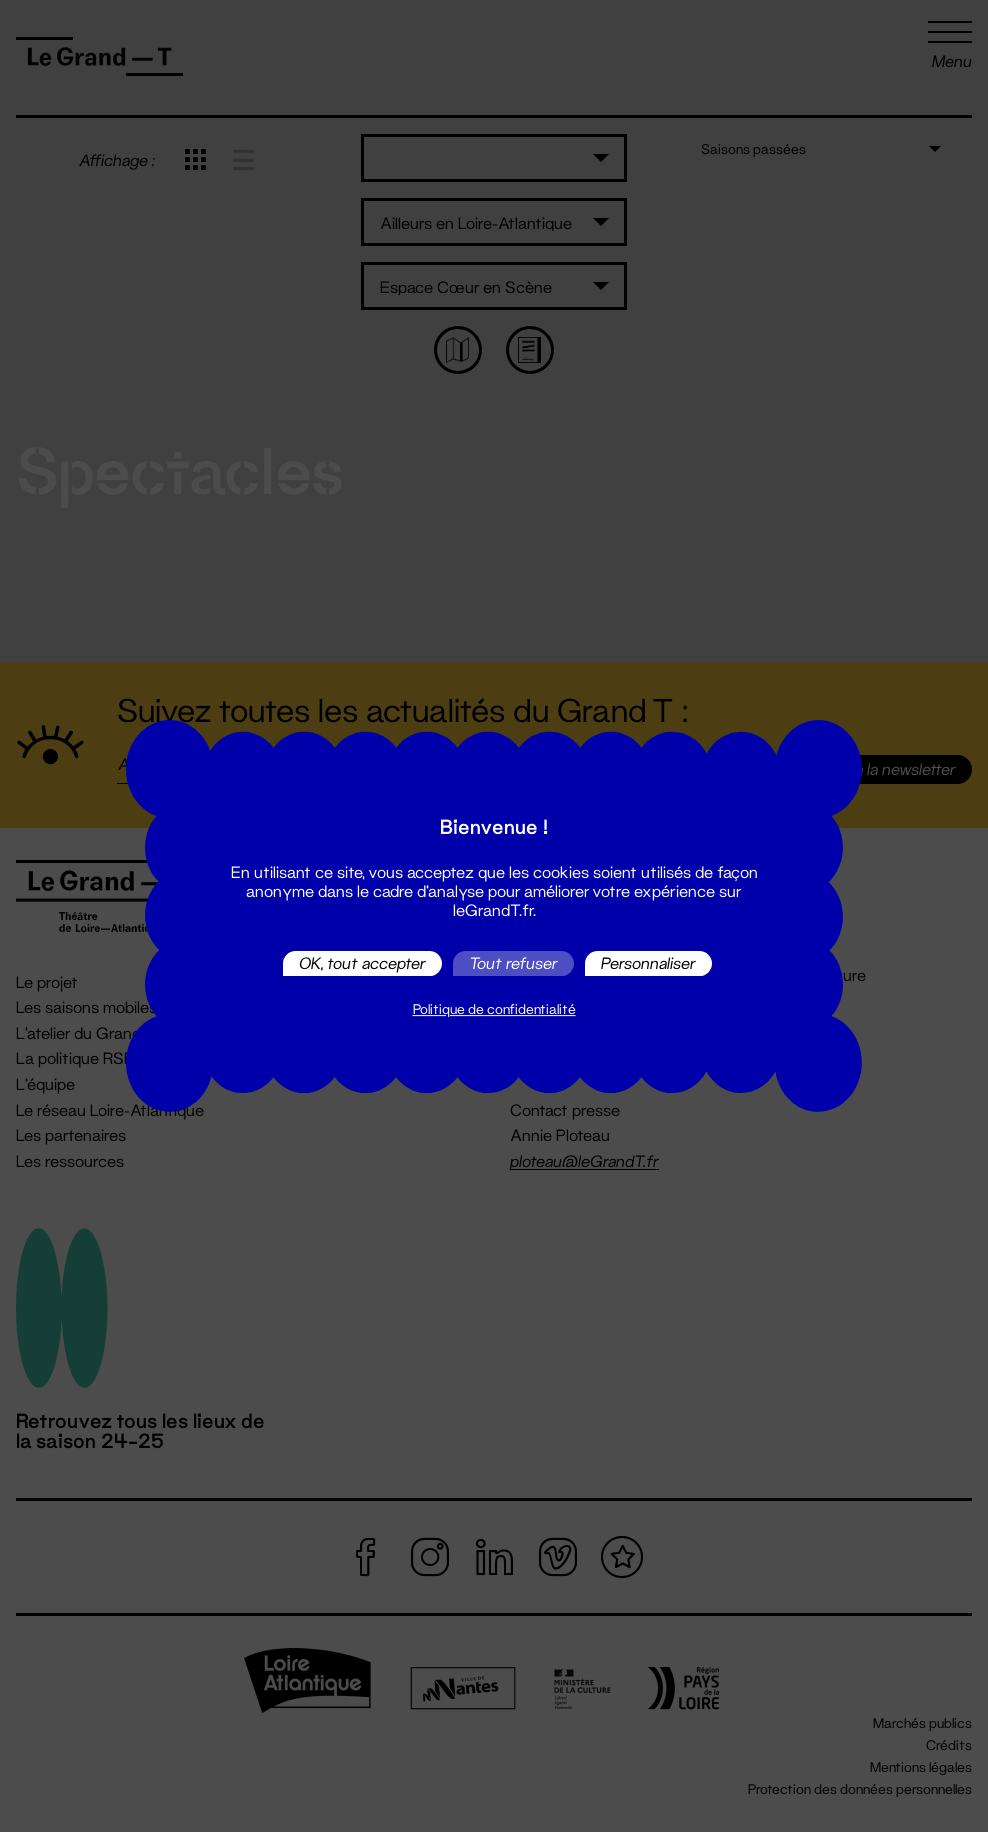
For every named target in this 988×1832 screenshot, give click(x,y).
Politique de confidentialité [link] (494, 1009)
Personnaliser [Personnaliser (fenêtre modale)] (648, 963)
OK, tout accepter (362, 963)
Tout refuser (513, 963)
